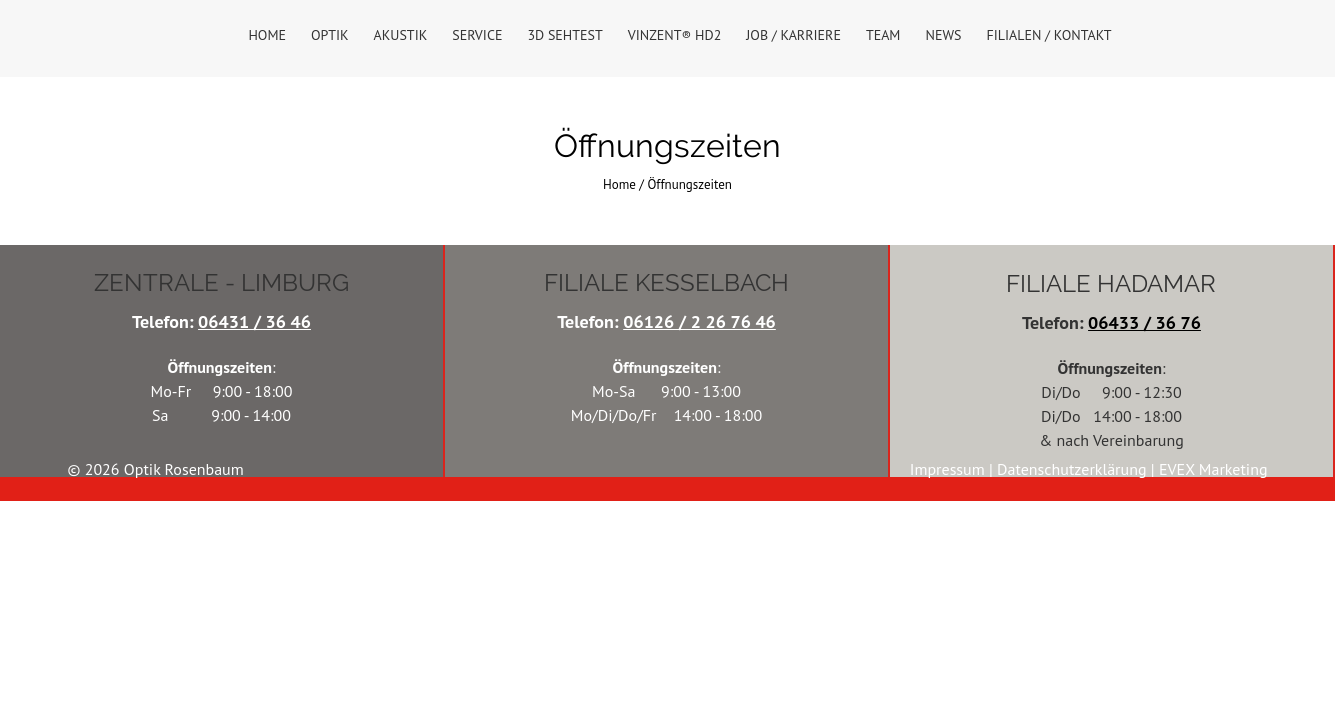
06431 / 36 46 (254, 321)
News (943, 35)
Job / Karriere (793, 35)
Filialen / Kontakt (1048, 35)
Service (477, 35)
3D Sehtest (564, 35)
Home (267, 35)
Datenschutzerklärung (1074, 469)
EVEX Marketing (1213, 469)
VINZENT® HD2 (675, 35)
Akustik (401, 35)
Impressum (949, 469)
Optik (330, 35)
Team (883, 35)
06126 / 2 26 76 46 (699, 321)
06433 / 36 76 (1144, 322)
